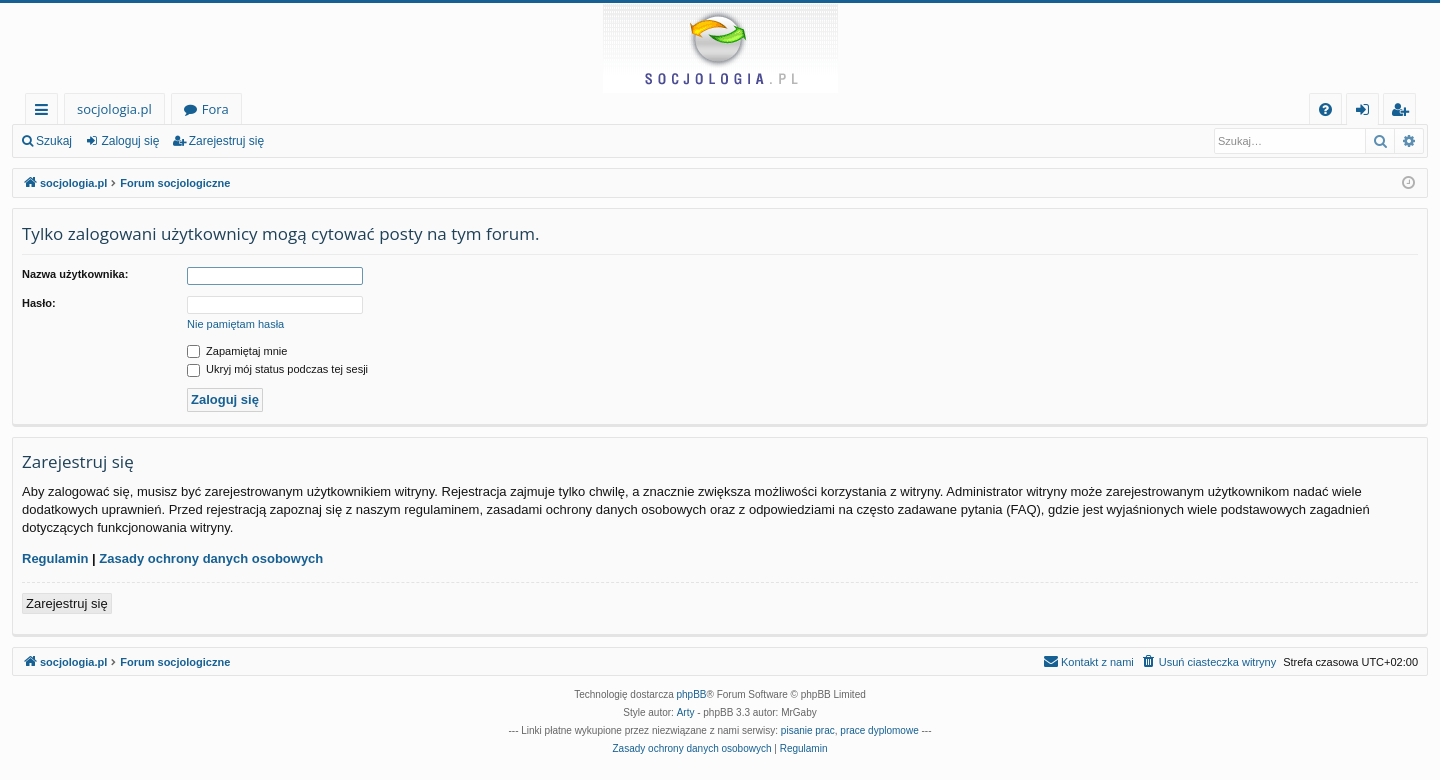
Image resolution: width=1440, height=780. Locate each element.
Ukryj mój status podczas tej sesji (277, 369)
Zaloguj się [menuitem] (1366, 112)
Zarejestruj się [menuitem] (1405, 112)
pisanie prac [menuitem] (808, 730)
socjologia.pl (114, 109)
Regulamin (55, 558)
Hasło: (39, 303)
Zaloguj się (130, 141)
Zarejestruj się (226, 141)
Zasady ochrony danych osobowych (211, 558)
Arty (686, 712)
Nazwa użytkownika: (75, 274)
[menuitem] (1325, 109)
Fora (215, 109)
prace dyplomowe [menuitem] (879, 730)
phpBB (692, 694)
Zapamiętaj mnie (237, 351)
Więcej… (45, 112)
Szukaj (54, 141)
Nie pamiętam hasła (235, 324)
